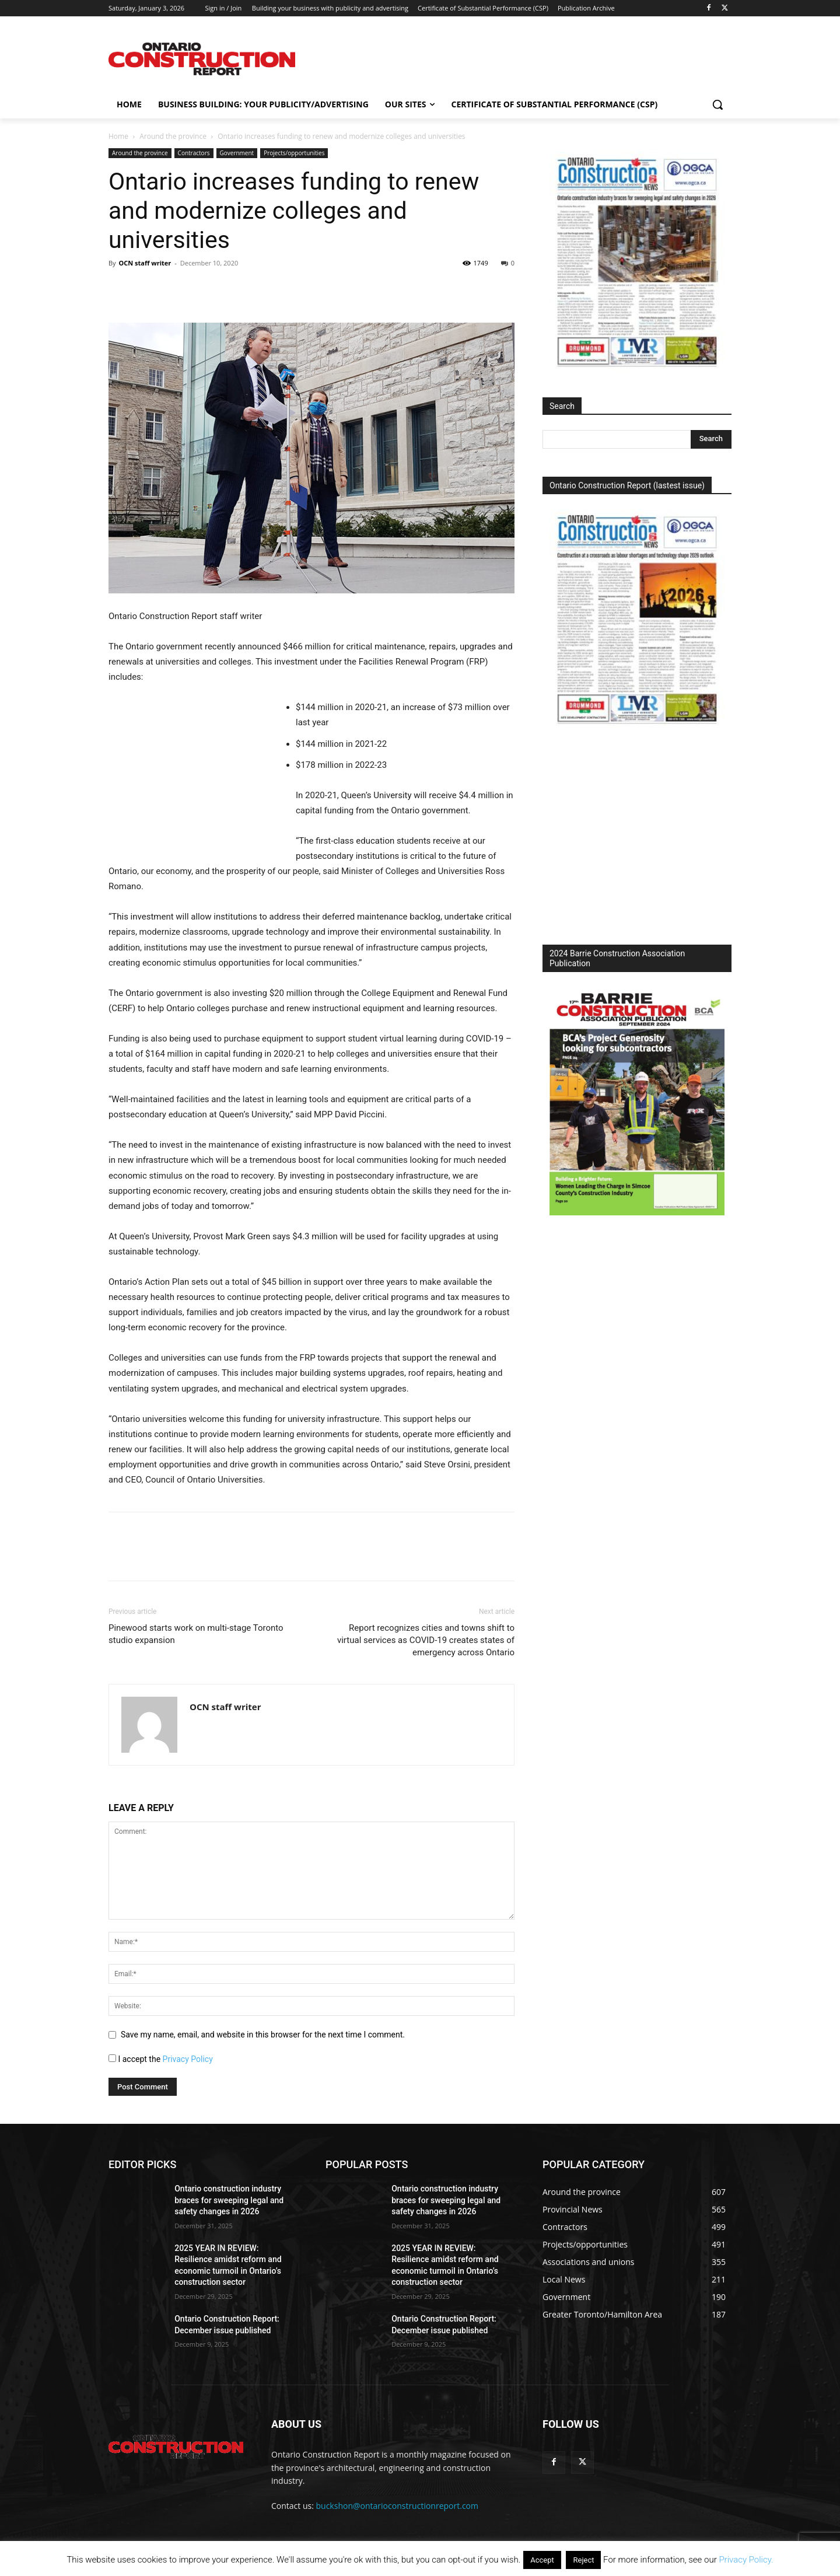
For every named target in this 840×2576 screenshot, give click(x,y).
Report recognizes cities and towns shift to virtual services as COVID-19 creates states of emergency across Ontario (425, 1640)
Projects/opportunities (294, 153)
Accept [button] (542, 2560)
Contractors (194, 153)
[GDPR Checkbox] (112, 2058)
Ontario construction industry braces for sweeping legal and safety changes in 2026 (229, 2200)
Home (118, 136)
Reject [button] (583, 2560)
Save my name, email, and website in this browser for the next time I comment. (263, 2034)
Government (237, 153)
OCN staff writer (144, 262)
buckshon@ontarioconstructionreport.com (397, 2505)
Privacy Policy (188, 2059)
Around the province (172, 136)
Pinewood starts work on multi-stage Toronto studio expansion (196, 1634)
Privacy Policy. (746, 2559)
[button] (718, 104)
